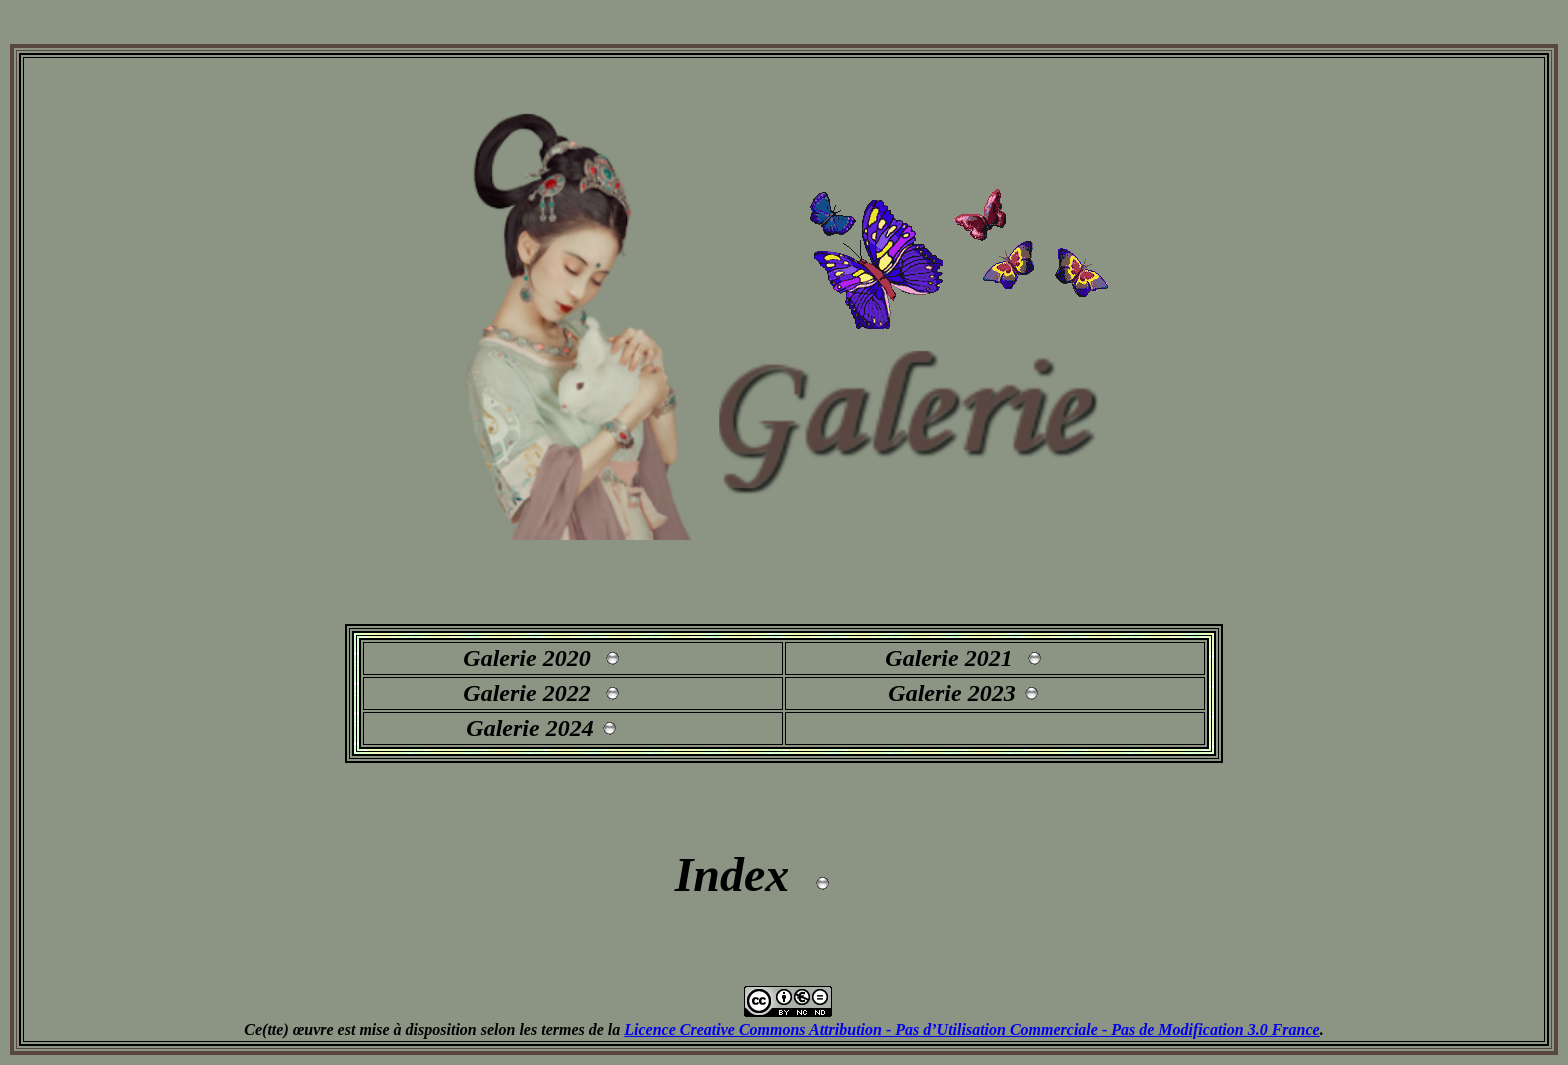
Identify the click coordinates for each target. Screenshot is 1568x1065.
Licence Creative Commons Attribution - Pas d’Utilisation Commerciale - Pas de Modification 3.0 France (971, 1029)
